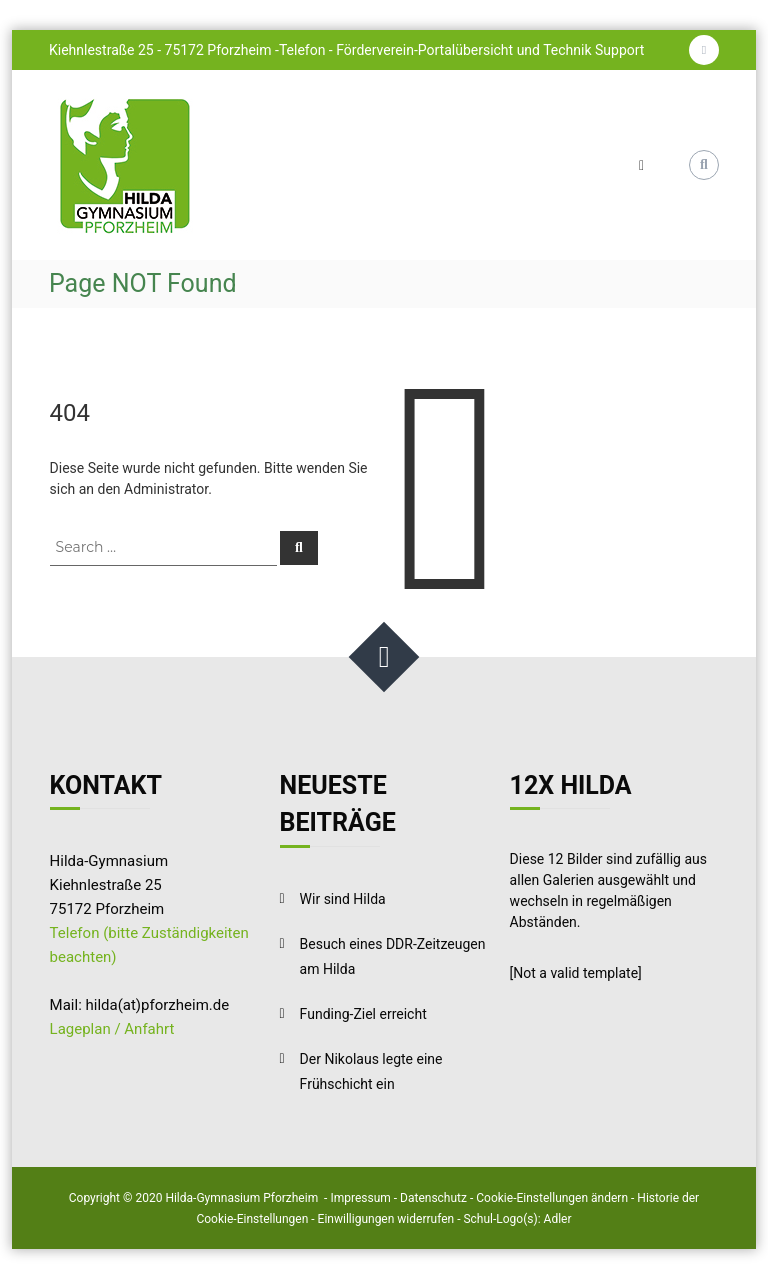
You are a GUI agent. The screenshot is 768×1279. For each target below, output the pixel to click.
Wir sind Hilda (343, 899)
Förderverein (375, 50)
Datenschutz (433, 1198)
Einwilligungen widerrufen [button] (386, 1219)
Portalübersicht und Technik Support (531, 50)
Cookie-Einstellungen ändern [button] (552, 1198)
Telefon (304, 50)
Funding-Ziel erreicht (363, 1014)
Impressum (360, 1198)
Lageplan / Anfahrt (112, 1029)
